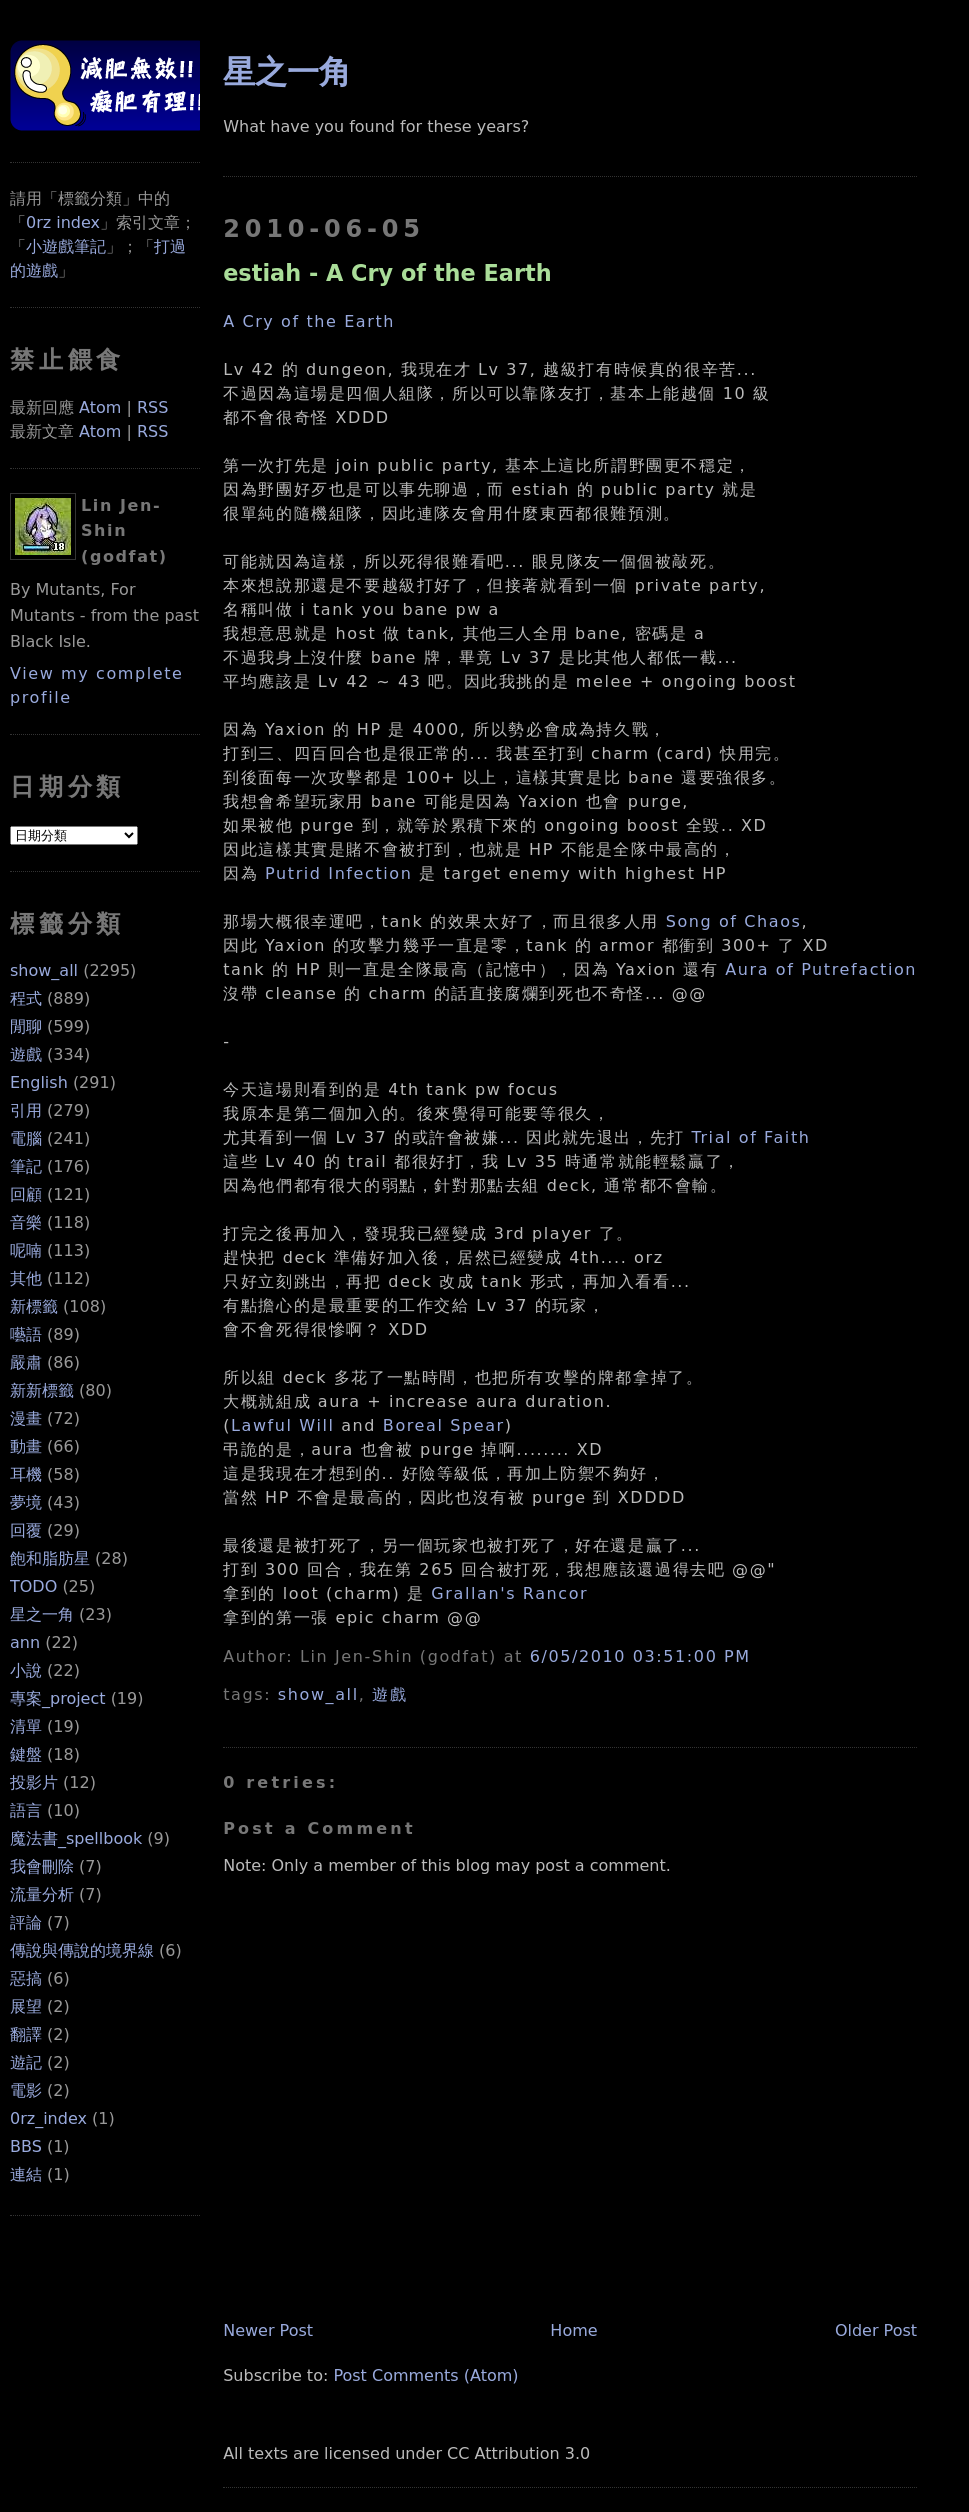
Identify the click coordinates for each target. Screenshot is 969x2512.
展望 (26, 2006)
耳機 (26, 1474)
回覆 (26, 1530)
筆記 (26, 1166)
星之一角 (42, 1614)
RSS (152, 407)
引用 (26, 1110)
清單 (26, 1726)
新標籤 (34, 1306)
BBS (26, 2146)
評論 (26, 1922)
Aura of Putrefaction (821, 969)
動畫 (26, 1446)
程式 (26, 998)
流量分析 (42, 1894)
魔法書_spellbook (76, 1838)
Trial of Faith (750, 1137)
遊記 (26, 2062)
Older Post (876, 2330)
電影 (26, 2090)
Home (573, 2330)
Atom (100, 407)
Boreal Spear (444, 1425)
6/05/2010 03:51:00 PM (640, 1656)
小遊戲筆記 (66, 246)
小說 (26, 1670)
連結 (26, 2174)
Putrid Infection (338, 873)
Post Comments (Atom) (425, 2375)
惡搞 (26, 1978)
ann (25, 1642)
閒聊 (26, 1026)
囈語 (26, 1334)
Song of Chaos (734, 921)
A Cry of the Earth (309, 321)
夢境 (26, 1502)
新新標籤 (42, 1390)
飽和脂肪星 (50, 1558)
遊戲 (26, 1054)
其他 (26, 1278)
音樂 (26, 1222)
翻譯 (26, 2034)
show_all (44, 970)
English (39, 1082)
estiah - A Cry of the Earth (387, 273)
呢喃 (26, 1250)
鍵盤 (26, 1754)
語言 (26, 1810)
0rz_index (48, 2118)
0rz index (63, 222)
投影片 (34, 1782)
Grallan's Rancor (509, 1593)
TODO (33, 1586)
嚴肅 (26, 1362)
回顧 (26, 1194)
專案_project (58, 1698)
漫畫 (26, 1418)
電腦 (26, 1138)
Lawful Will (283, 1425)
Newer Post (268, 2330)
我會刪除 (42, 1866)
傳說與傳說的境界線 (82, 1950)
